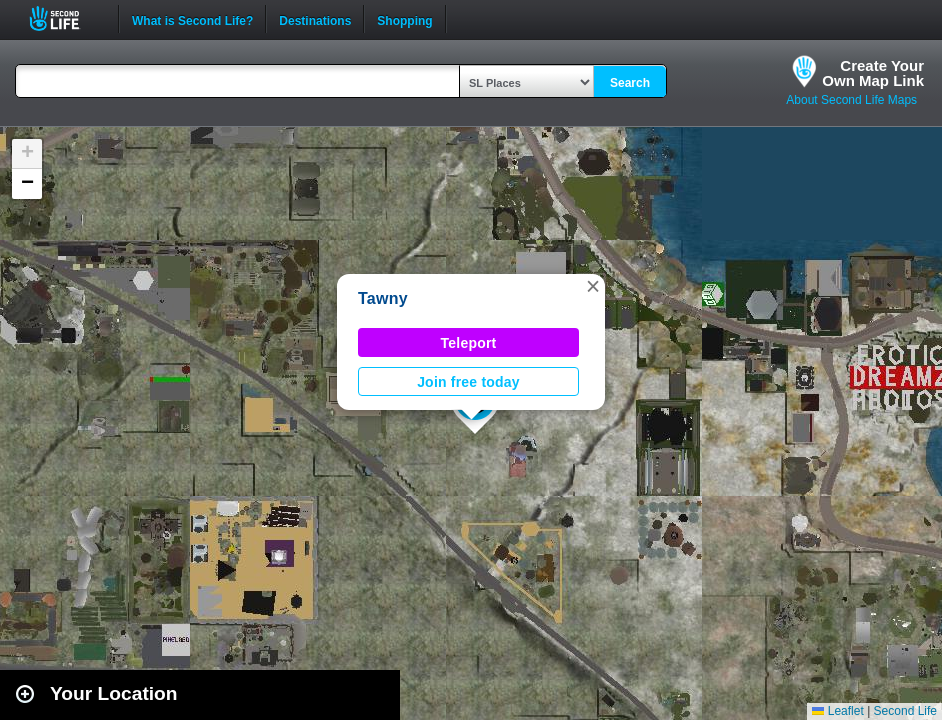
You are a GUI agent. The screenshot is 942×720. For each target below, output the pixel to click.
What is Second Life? (192, 19)
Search (630, 83)
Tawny (383, 298)
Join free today (468, 382)
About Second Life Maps (851, 100)
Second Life (65, 18)
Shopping (404, 19)
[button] (593, 286)
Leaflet (837, 711)
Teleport (469, 343)
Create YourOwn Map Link (873, 73)
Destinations (315, 19)
